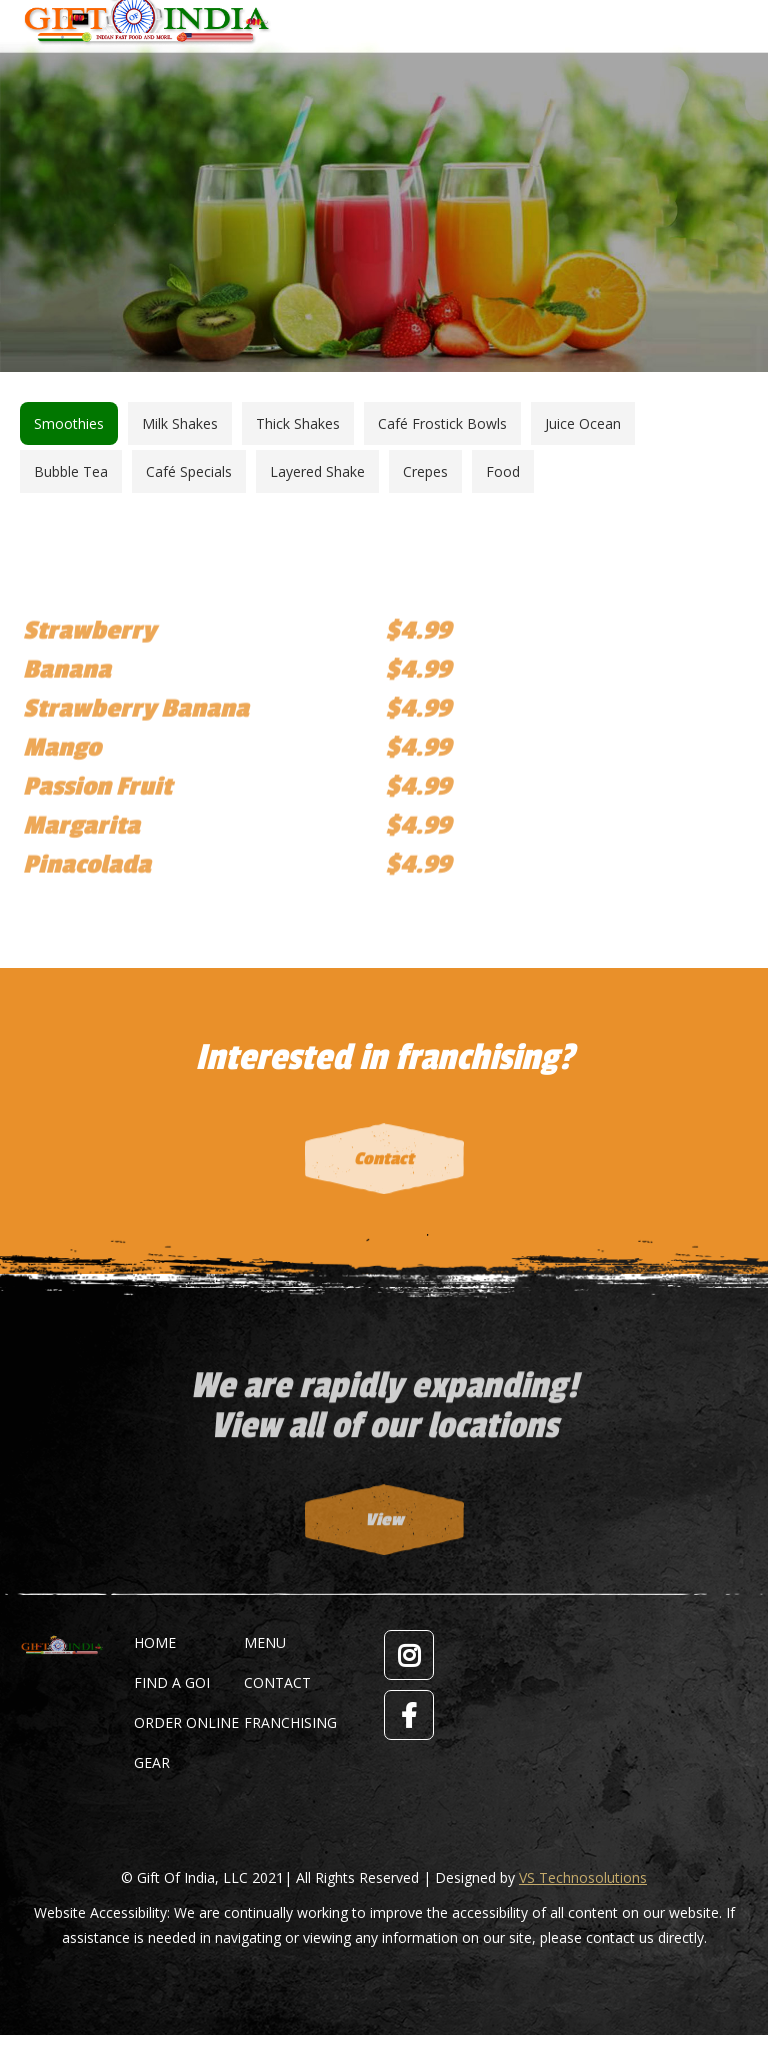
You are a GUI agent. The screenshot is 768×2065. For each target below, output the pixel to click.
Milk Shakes (180, 423)
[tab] (69, 423)
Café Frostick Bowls (442, 423)
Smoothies (69, 423)
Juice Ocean (583, 423)
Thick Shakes (298, 423)
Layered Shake (317, 471)
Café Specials (189, 471)
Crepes (425, 471)
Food (503, 471)
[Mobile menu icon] (735, 15)
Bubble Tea (71, 471)
